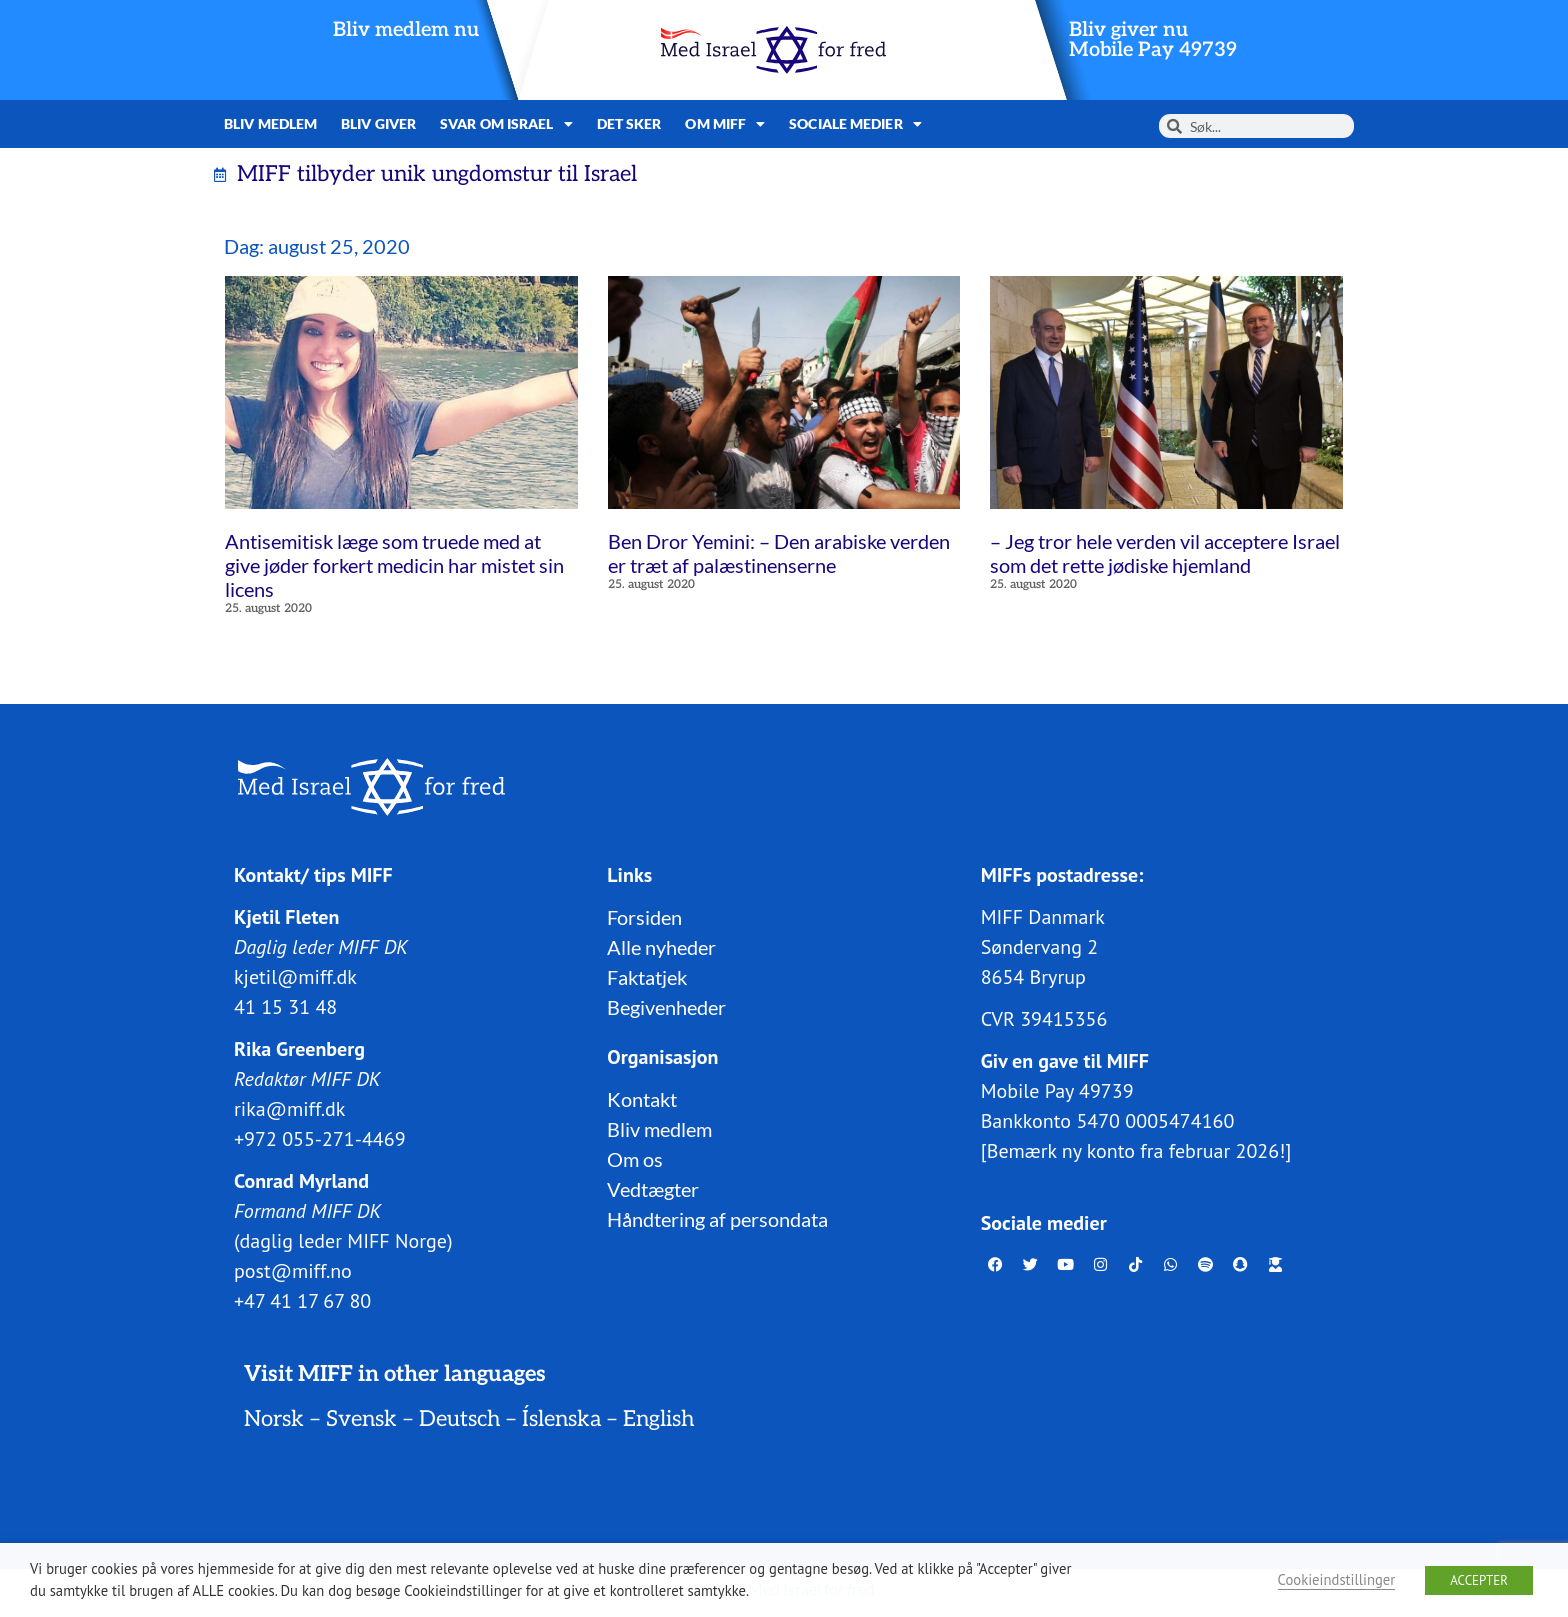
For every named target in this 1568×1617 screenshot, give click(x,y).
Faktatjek (647, 976)
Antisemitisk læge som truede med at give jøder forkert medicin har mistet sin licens (394, 565)
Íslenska (561, 1418)
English (658, 1418)
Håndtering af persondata (717, 1218)
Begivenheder (666, 1006)
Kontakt (642, 1098)
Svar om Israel (506, 124)
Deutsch (459, 1418)
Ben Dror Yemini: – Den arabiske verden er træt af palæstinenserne (779, 553)
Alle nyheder (661, 946)
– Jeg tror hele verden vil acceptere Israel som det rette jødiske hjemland (1165, 553)
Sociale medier (855, 124)
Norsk (274, 1418)
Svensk (361, 1418)
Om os (635, 1158)
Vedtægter (653, 1188)
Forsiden (644, 916)
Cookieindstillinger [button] (1337, 1579)
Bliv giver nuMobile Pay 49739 (1153, 40)
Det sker (629, 123)
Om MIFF (725, 124)
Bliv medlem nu (406, 30)
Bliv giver (378, 123)
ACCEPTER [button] (1479, 1580)
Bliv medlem (270, 123)
